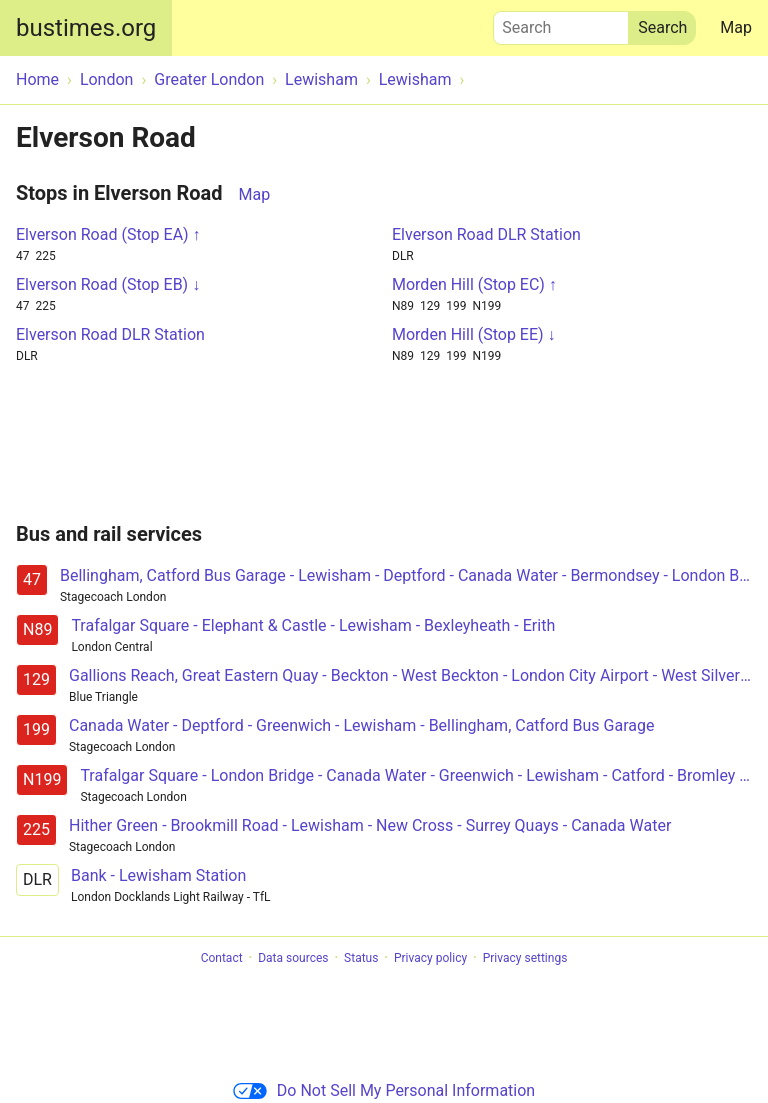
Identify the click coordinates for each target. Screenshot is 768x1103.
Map (736, 27)
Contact (222, 958)
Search (561, 23)
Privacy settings (525, 958)
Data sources (293, 958)
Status (361, 958)
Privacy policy (430, 958)
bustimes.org (86, 28)
